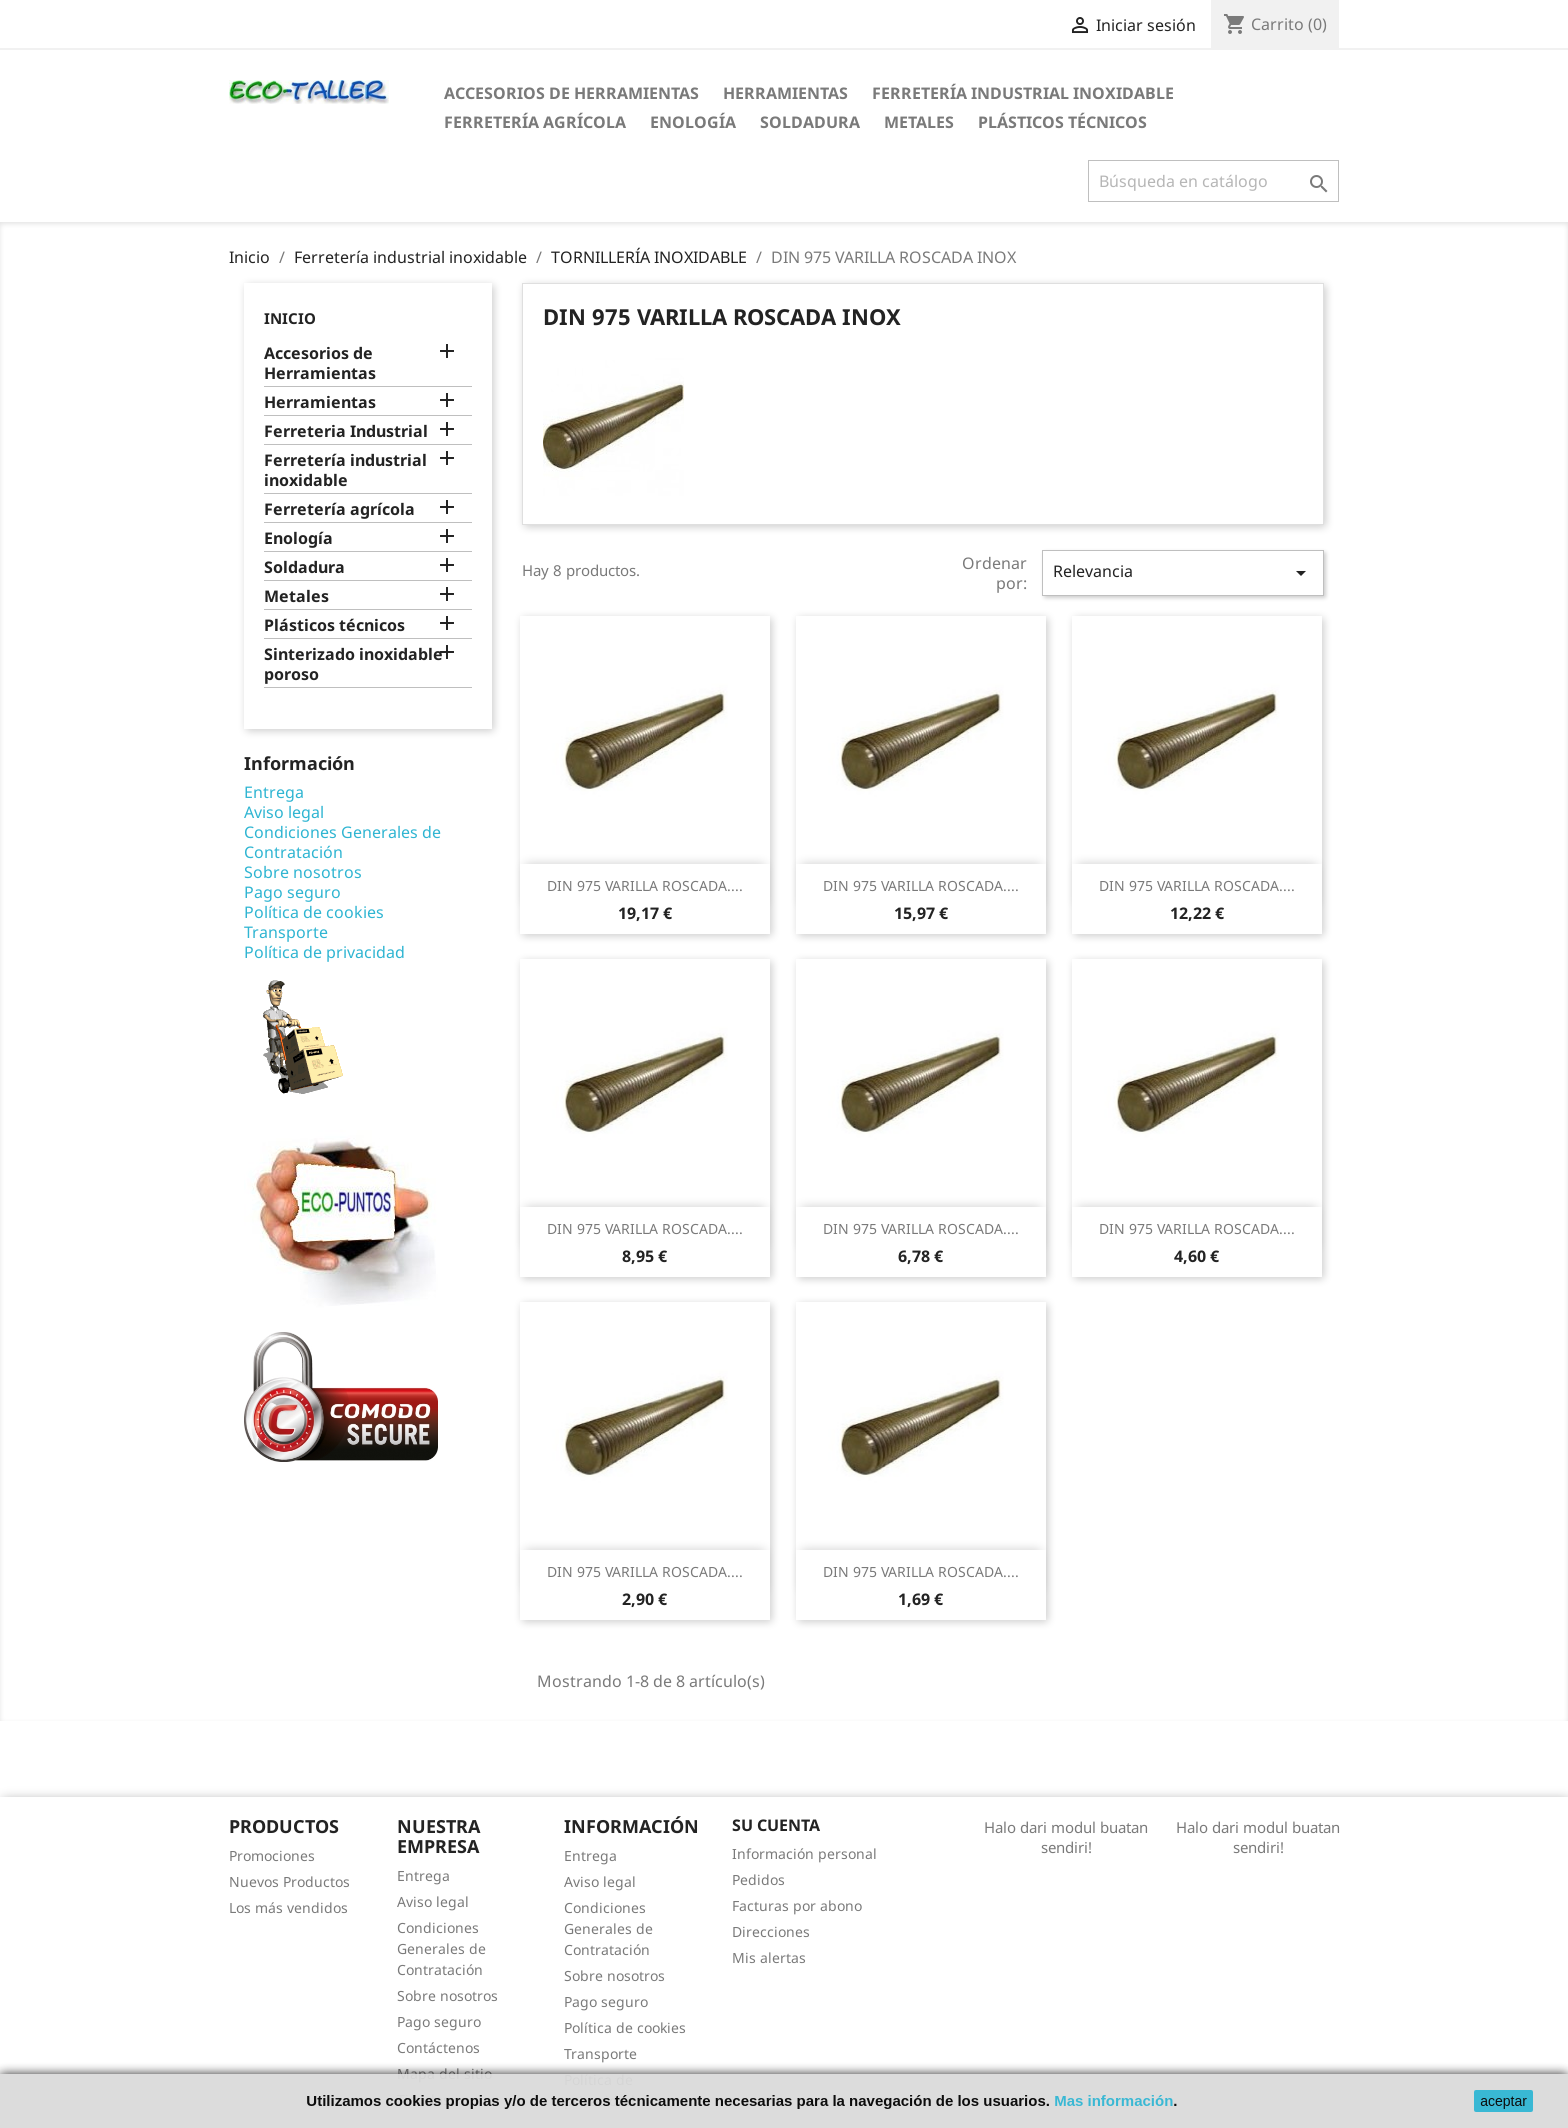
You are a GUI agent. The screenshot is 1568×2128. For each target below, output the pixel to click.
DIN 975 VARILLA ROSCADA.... (645, 885)
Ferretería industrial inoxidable (1023, 93)
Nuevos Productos (289, 1881)
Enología (693, 122)
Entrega (274, 792)
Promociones (272, 1855)
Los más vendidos (288, 1907)
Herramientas (785, 93)
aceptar (1503, 2101)
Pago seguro (292, 892)
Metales (919, 122)
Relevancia (1183, 572)
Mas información (1113, 2100)
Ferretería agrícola (535, 122)
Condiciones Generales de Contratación (342, 842)
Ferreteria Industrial (346, 431)
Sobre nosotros (303, 872)
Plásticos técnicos (1062, 122)
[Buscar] (1213, 181)
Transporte (286, 932)
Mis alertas (769, 1957)
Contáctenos (438, 2047)
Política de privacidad (324, 952)
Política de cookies (314, 912)
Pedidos (758, 1879)
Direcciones (771, 1931)
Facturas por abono (797, 1905)
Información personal (804, 1853)
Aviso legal (284, 812)
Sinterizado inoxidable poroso (353, 664)
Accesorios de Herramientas (571, 93)
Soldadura (810, 122)
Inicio (290, 318)
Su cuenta (776, 1825)
